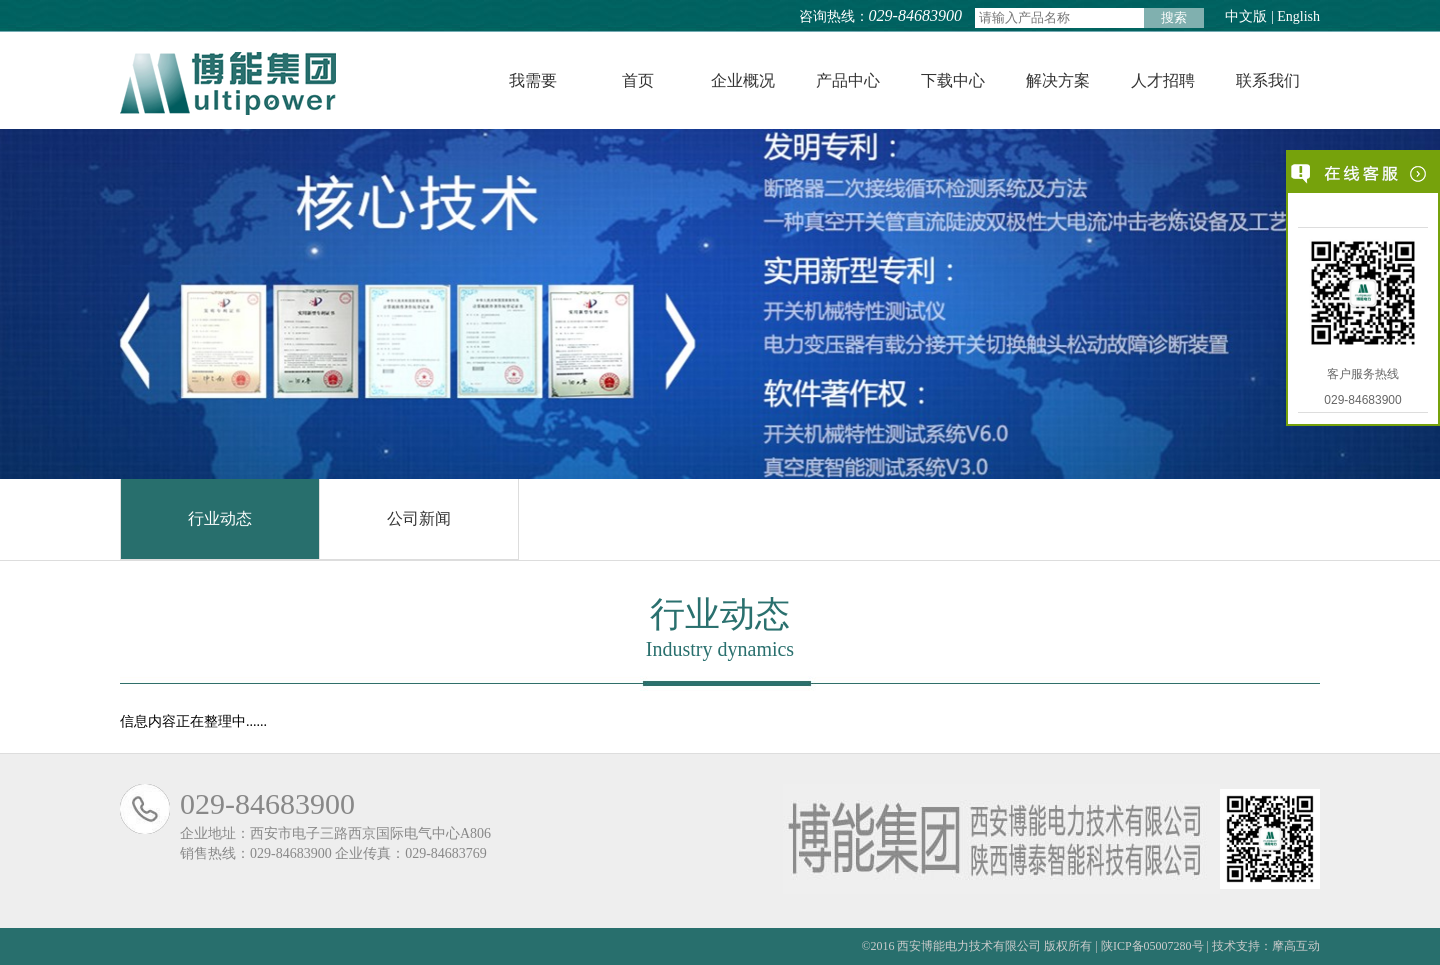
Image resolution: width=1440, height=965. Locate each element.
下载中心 (953, 80)
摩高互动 (1296, 946)
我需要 (533, 80)
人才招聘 (1163, 80)
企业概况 (743, 80)
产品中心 (848, 80)
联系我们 (1268, 80)
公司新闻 (419, 518)
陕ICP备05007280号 (1152, 946)
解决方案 (1058, 80)
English (1298, 16)
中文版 (1246, 16)
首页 (638, 80)
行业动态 (220, 518)
